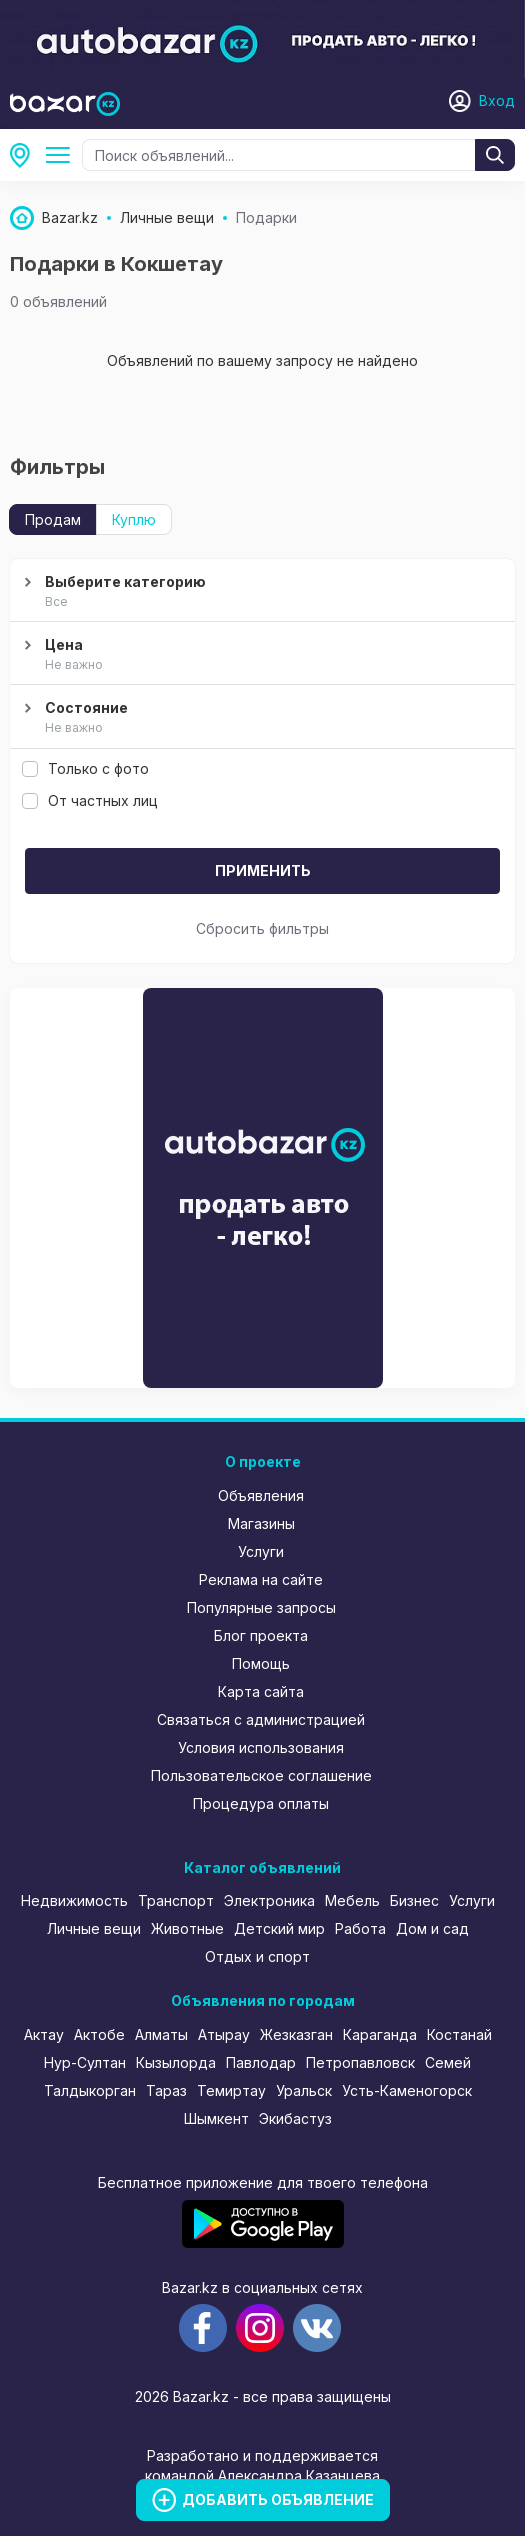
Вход (497, 100)
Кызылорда (176, 2062)
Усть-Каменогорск (407, 2090)
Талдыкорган (90, 2090)
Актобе (99, 2034)
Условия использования (261, 1747)
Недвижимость (74, 1900)
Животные (187, 1928)
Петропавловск (360, 2062)
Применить (263, 870)
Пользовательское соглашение (261, 1775)
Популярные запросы (261, 1607)
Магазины (261, 1523)
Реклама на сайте (261, 1579)
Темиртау (231, 2090)
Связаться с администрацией (261, 1719)
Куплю (134, 519)
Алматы (161, 2034)
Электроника (269, 1900)
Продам (53, 519)
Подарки (62, 155)
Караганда (380, 2034)
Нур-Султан (85, 2062)
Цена (260, 655)
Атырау (224, 2034)
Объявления (261, 1495)
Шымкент (216, 2118)
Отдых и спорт (257, 1956)
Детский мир (279, 1928)
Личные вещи (94, 1928)
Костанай (459, 2034)
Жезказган (296, 2034)
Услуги (261, 1551)
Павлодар (261, 2062)
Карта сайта (261, 1691)
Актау (44, 2034)
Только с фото (85, 768)
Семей (448, 2062)
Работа (360, 1928)
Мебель (352, 1900)
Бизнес (414, 1900)
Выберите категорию (260, 592)
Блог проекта (261, 1635)
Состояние (260, 718)
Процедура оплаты (261, 1803)
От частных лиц (90, 800)
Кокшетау (26, 155)
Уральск (304, 2090)
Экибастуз (295, 2118)
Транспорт (176, 1900)
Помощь (261, 1663)
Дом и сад (432, 1928)
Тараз (166, 2090)
